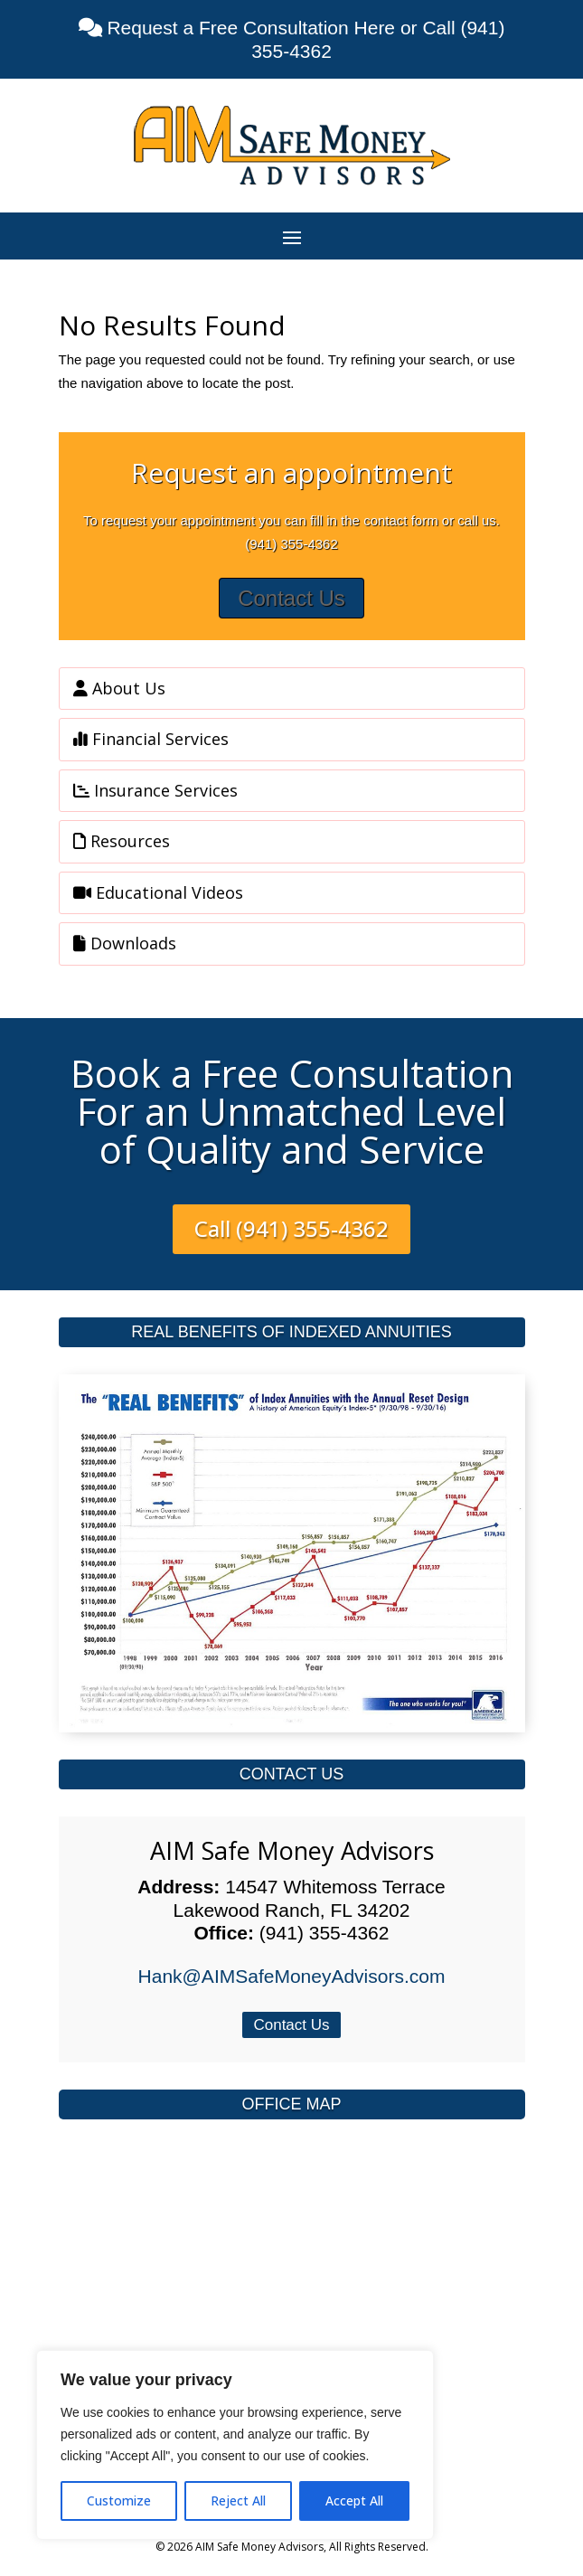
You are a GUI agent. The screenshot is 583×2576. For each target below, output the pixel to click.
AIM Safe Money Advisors (292, 1850)
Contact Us (291, 598)
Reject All (238, 2500)
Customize (119, 2500)
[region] (235, 2445)
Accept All (354, 2500)
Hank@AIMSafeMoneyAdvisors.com (292, 1976)
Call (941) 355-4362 (291, 1228)
